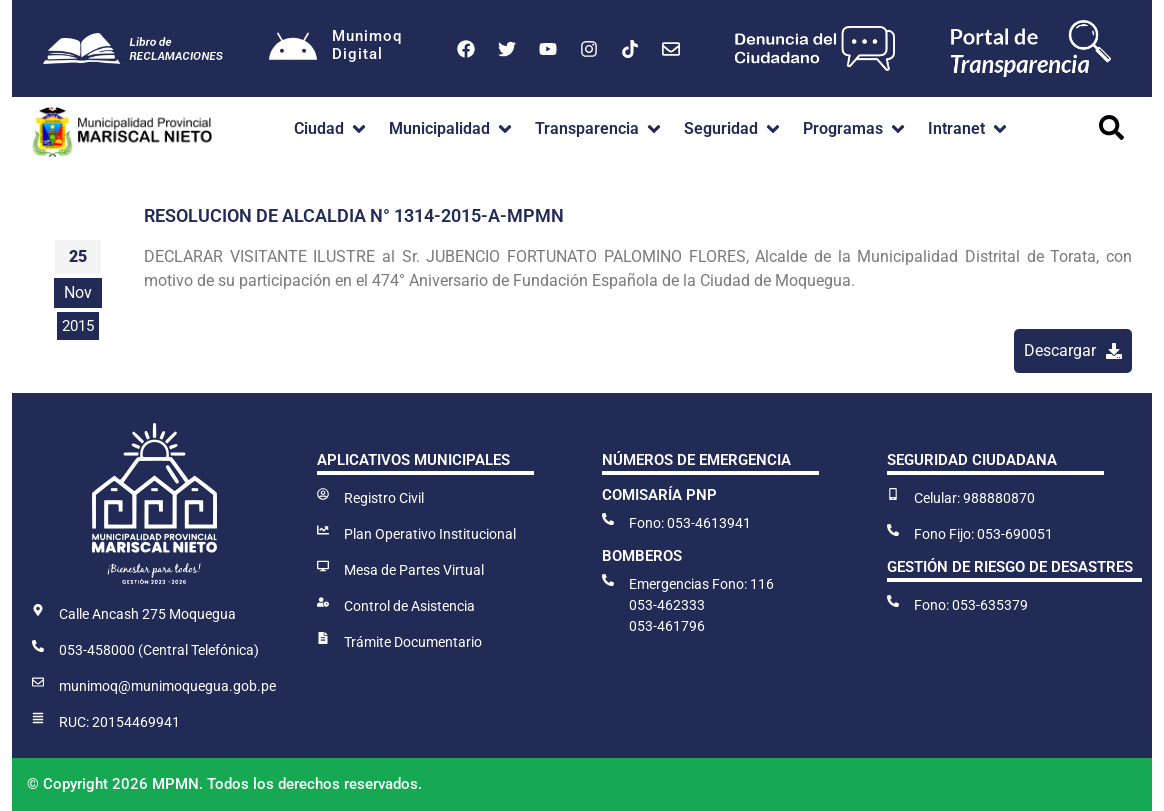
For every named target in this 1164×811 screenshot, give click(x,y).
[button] (331, 129)
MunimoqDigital (368, 45)
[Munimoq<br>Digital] (293, 49)
